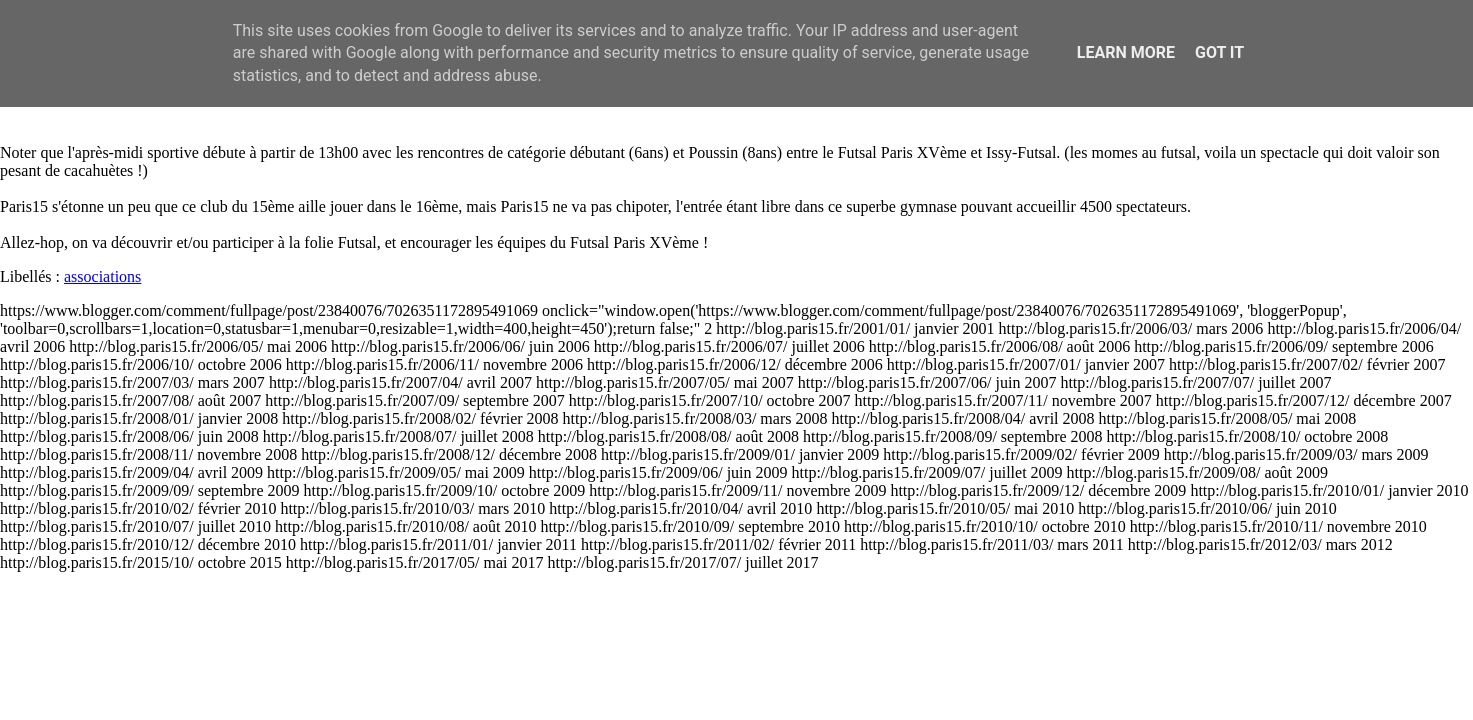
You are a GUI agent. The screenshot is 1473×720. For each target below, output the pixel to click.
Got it (1219, 52)
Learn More (1126, 52)
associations (102, 276)
